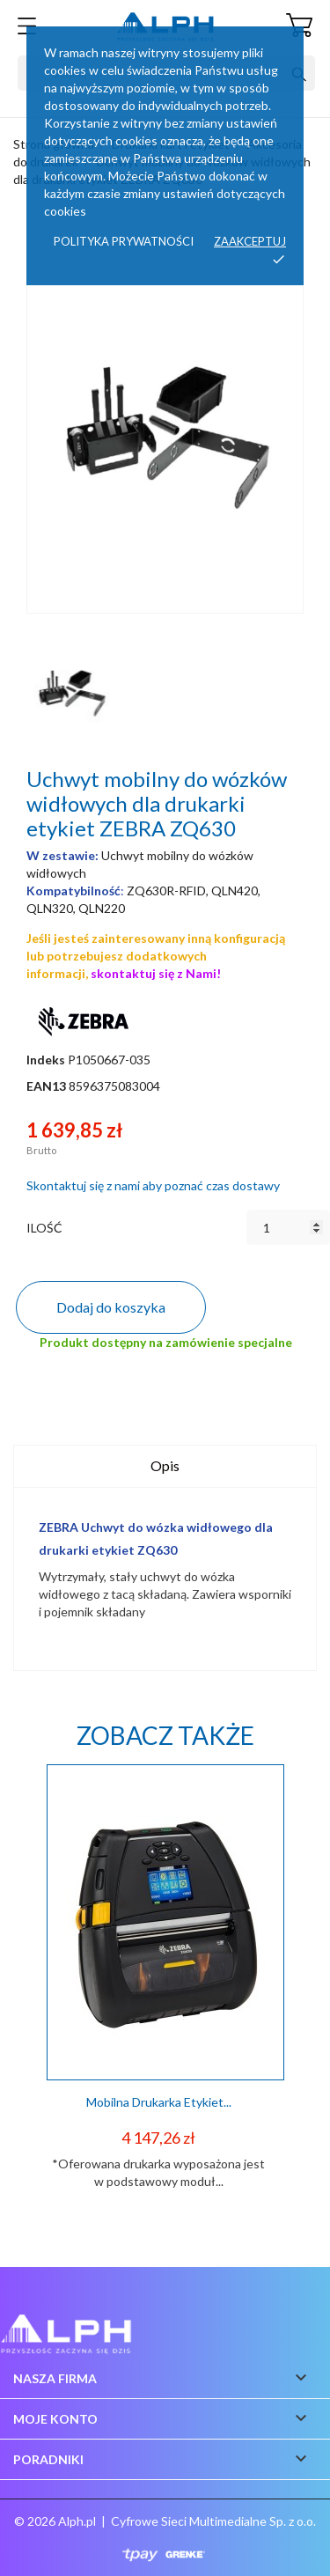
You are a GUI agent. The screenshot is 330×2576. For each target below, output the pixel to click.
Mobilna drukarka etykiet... (158, 2101)
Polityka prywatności (124, 241)
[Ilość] (288, 1227)
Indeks (45, 1059)
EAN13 (46, 1085)
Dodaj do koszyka (110, 1307)
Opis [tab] (165, 1465)
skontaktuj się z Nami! (156, 973)
